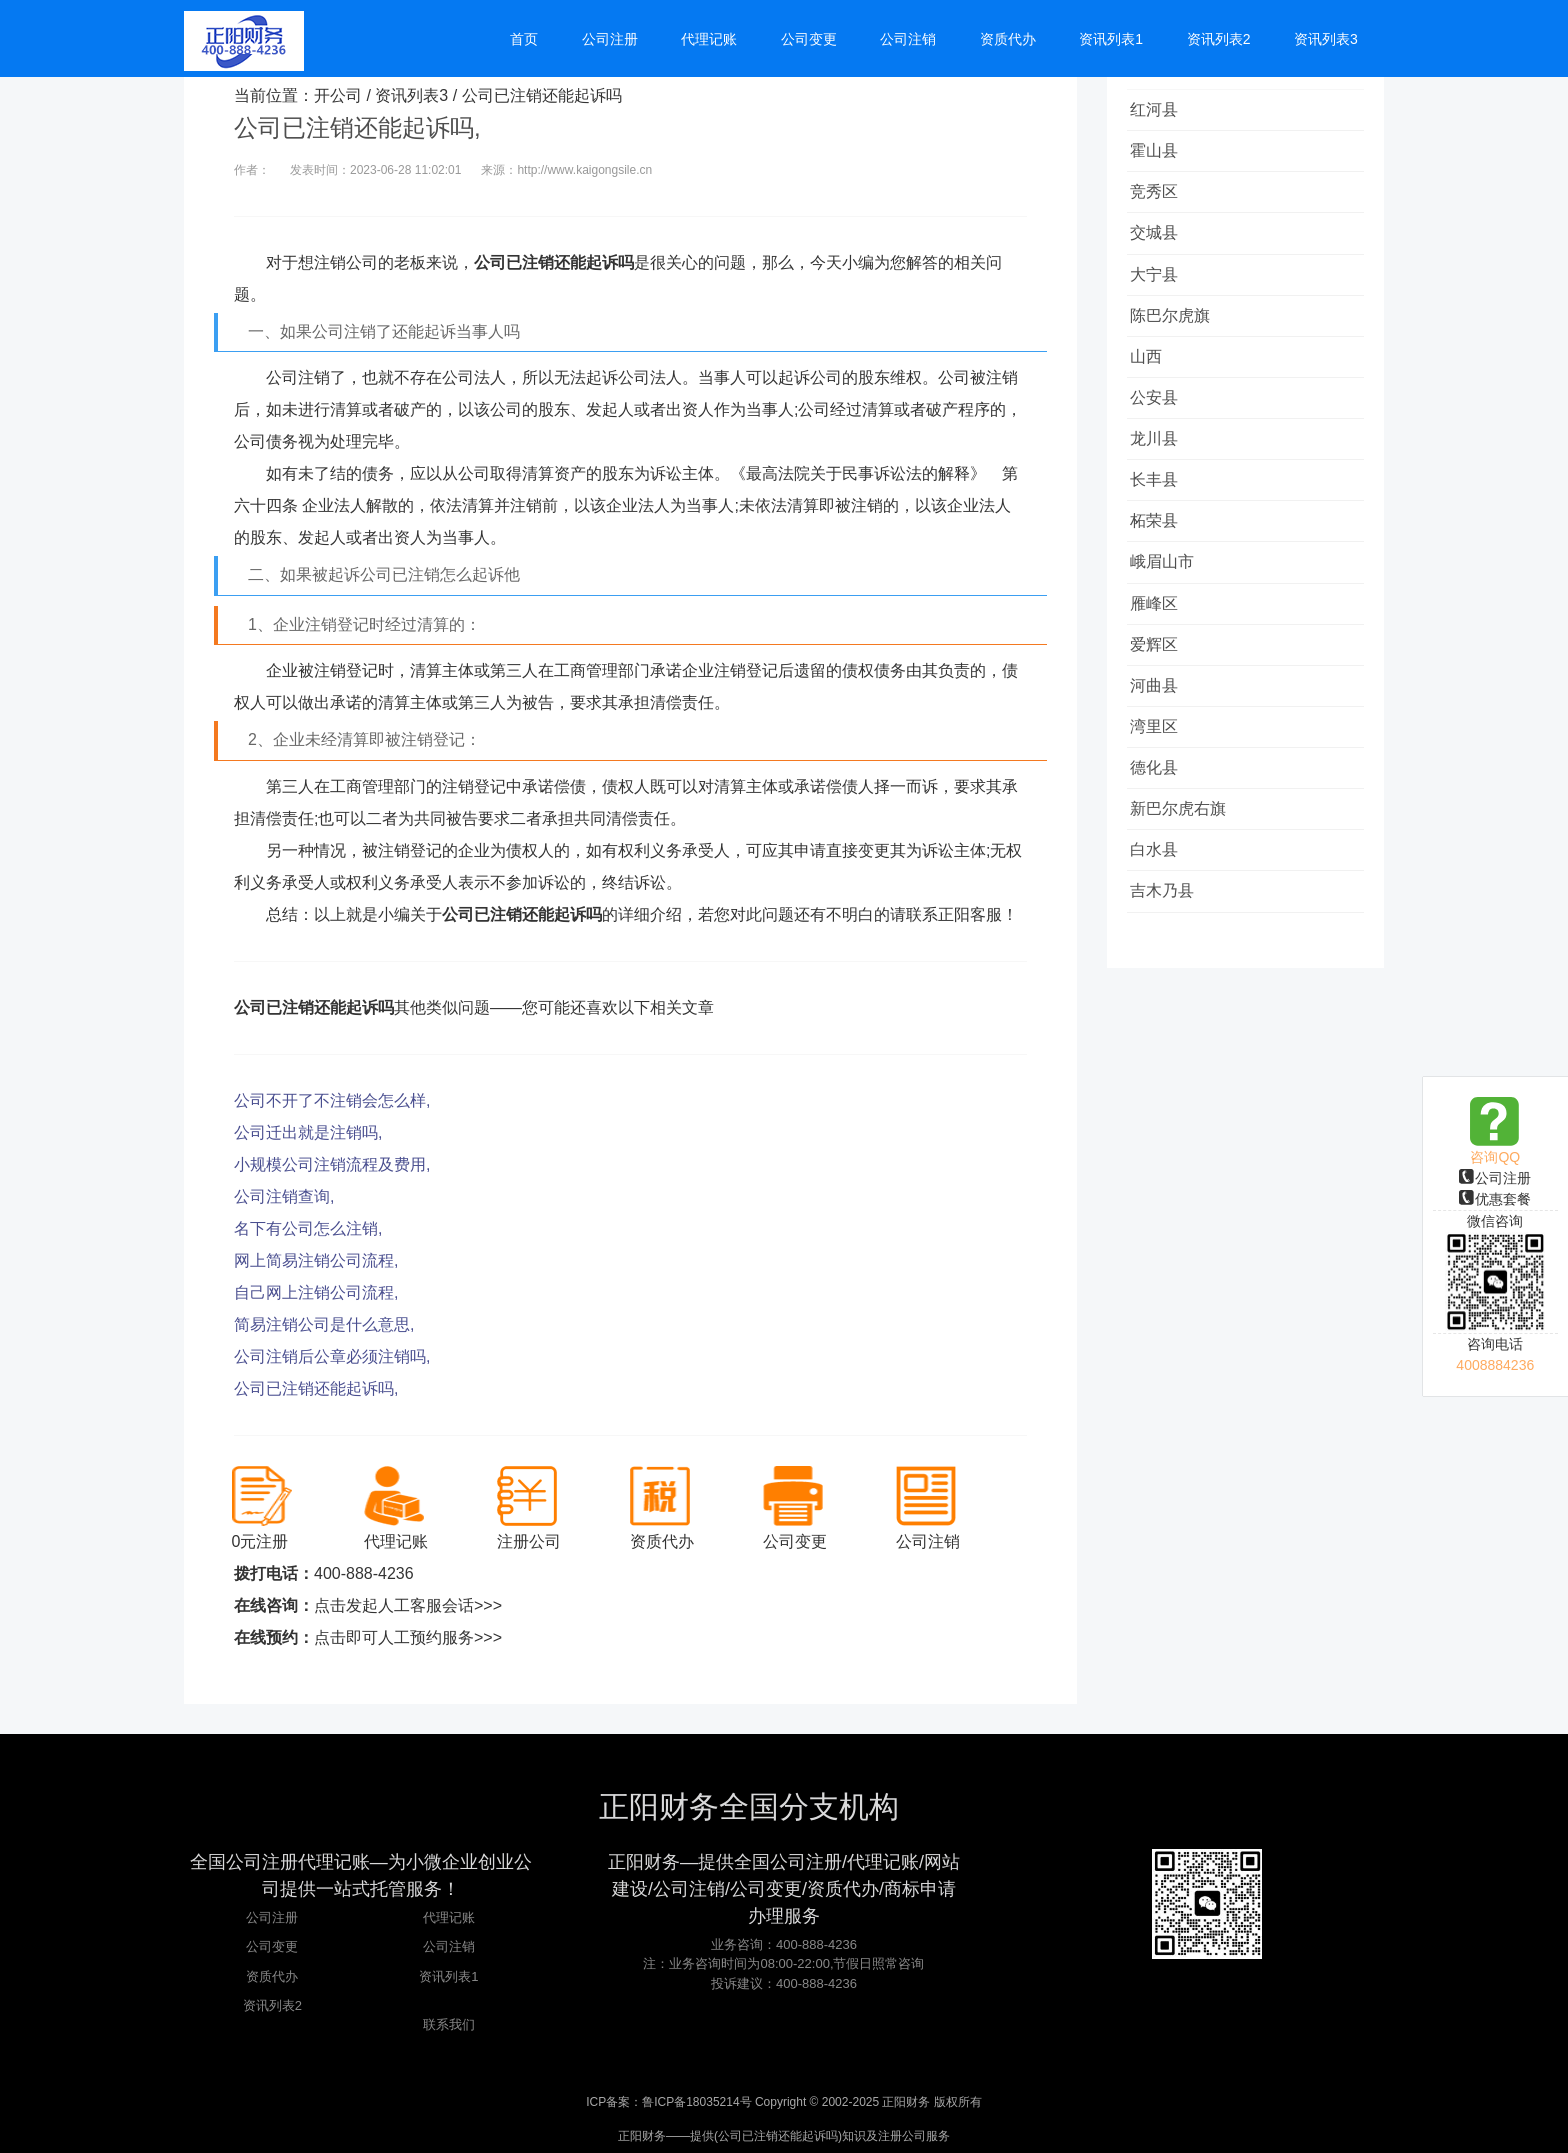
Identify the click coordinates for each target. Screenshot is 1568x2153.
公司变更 (272, 1946)
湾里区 (1161, 786)
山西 (1153, 381)
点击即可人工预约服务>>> (408, 1637)
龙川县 (1161, 471)
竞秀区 (1161, 201)
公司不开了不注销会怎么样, (332, 1100)
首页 (570, 42)
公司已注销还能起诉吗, (316, 1388)
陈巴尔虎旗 (1177, 336)
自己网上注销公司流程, (316, 1292)
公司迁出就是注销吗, (308, 1132)
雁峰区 (1161, 651)
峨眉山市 (1169, 606)
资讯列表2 (272, 2005)
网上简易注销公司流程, (316, 1260)
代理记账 (449, 1917)
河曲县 (1161, 741)
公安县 (1161, 426)
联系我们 (449, 2024)
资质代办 (272, 1976)
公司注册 (1495, 1178)
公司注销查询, (284, 1196)
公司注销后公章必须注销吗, (332, 1356)
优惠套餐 (1495, 1199)
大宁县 (1161, 291)
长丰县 (1161, 516)
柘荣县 (1161, 561)
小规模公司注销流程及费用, (332, 1164)
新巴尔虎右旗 (1185, 876)
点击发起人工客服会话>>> (408, 1605)
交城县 (1161, 246)
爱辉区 (1161, 696)
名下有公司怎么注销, (308, 1228)
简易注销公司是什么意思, (324, 1324)
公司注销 (449, 1946)
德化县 (1161, 831)
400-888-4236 (364, 1573)
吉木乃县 (1169, 966)
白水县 (1161, 921)
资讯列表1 (448, 1976)
